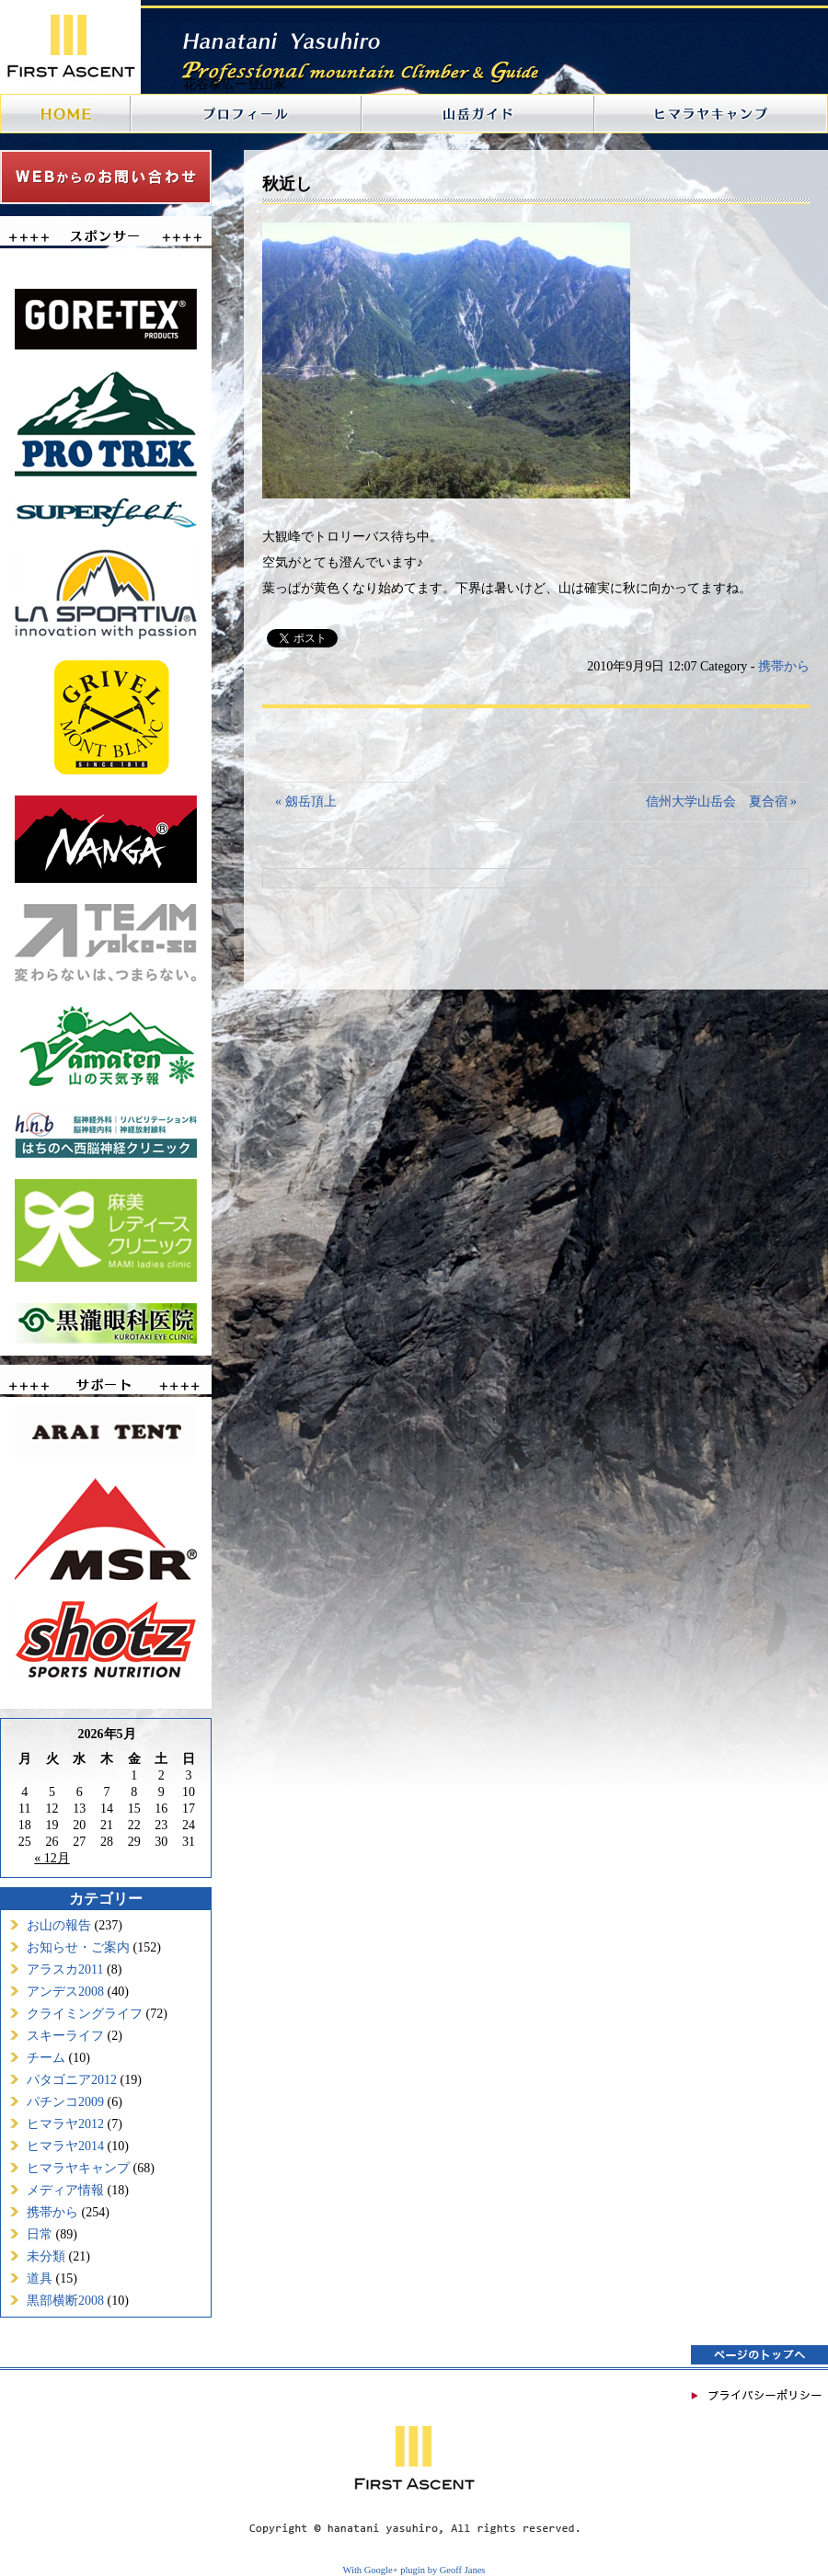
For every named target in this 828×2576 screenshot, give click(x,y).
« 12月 (52, 1858)
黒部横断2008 (65, 2300)
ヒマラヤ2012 (65, 2124)
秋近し (287, 184)
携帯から (52, 2212)
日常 (39, 2234)
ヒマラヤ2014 (65, 2146)
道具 (39, 2278)
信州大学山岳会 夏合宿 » (722, 801)
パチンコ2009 (65, 2102)
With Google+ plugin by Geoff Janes (414, 2570)
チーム (46, 2058)
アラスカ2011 (65, 1969)
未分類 (46, 2256)
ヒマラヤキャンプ (78, 2168)
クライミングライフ (85, 2014)
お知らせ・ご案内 (78, 1947)
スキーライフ (65, 2036)
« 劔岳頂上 (306, 801)
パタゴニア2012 (72, 2080)
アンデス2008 (65, 1991)
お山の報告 (59, 1925)
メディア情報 (65, 2190)
